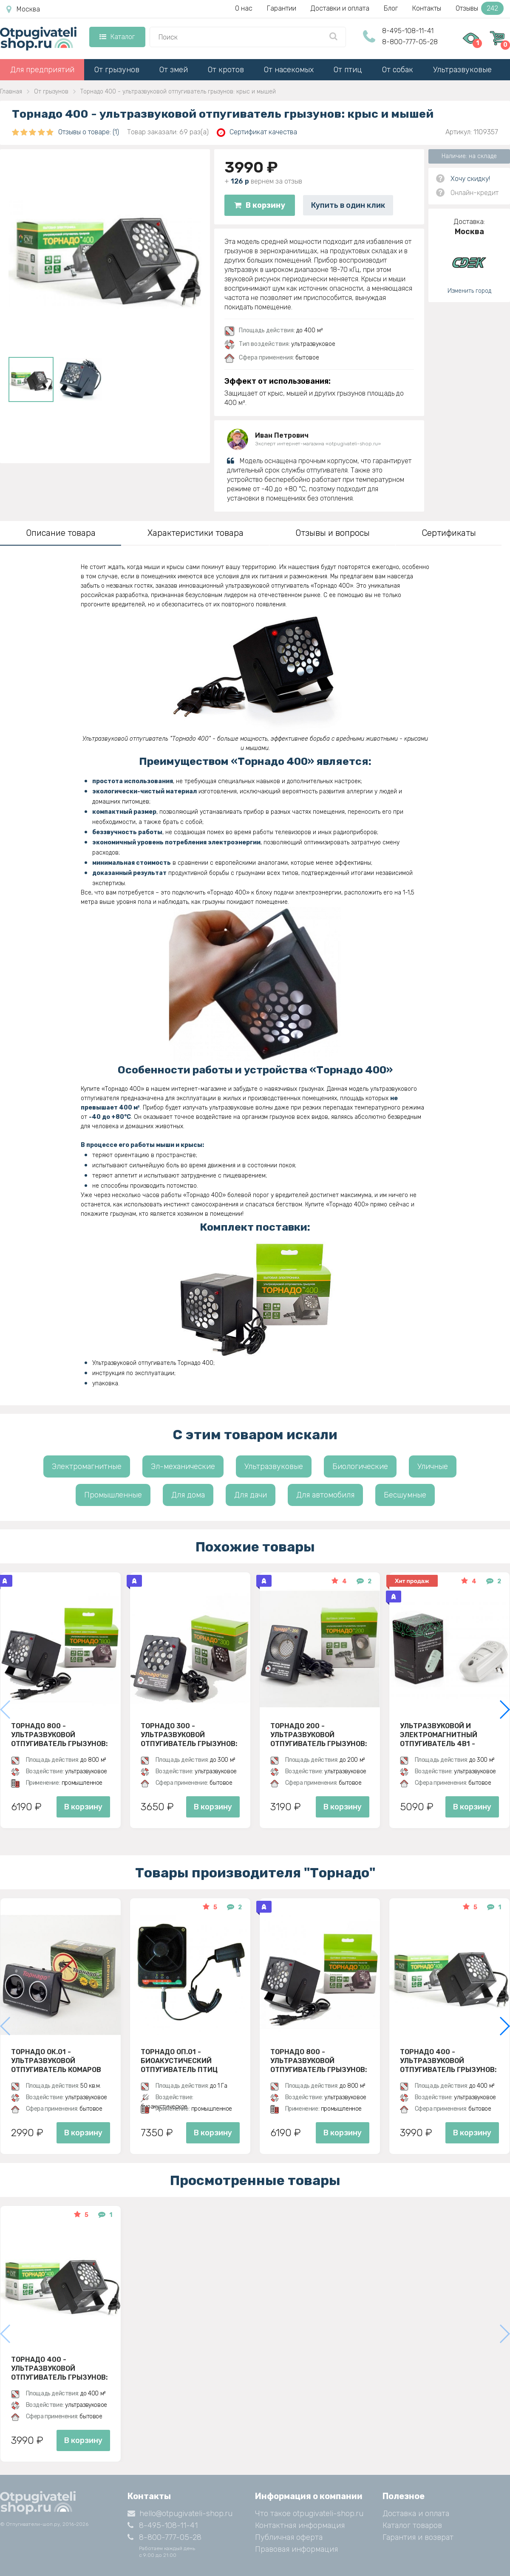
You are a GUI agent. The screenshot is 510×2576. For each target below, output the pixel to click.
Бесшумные (405, 1495)
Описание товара (61, 533)
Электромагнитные (87, 1466)
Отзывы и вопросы (332, 533)
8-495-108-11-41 (408, 31)
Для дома (188, 1495)
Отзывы (480, 8)
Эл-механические (183, 1466)
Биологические (360, 1466)
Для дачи (250, 1495)
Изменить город (469, 291)
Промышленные (113, 1495)
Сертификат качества (257, 132)
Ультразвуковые (462, 69)
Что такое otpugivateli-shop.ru (309, 2513)
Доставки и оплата (340, 8)
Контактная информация (300, 2525)
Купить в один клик (348, 205)
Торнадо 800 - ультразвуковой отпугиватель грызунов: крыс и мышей (59, 1734)
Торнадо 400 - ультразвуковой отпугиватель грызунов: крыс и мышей (448, 2060)
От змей (173, 69)
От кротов (226, 69)
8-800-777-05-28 (410, 42)
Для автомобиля (325, 1495)
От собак (397, 69)
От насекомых (289, 69)
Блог (391, 8)
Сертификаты (449, 533)
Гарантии (281, 8)
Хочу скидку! (470, 179)
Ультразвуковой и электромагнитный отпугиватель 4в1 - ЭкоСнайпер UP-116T (438, 1734)
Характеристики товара (195, 533)
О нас (243, 8)
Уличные (432, 1466)
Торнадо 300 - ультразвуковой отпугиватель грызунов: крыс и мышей (189, 1734)
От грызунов (116, 69)
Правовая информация (296, 2549)
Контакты (426, 8)
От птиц (348, 69)
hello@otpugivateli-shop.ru (180, 2513)
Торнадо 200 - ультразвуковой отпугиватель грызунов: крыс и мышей (318, 1734)
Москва (23, 9)
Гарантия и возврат (417, 2537)
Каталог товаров (412, 2525)
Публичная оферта (289, 2537)
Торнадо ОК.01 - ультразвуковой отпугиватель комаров (56, 2060)
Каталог (117, 37)
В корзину (259, 205)
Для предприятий (42, 69)
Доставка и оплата (415, 2513)
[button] (504, 1709)
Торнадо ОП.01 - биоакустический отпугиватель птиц (179, 2060)
